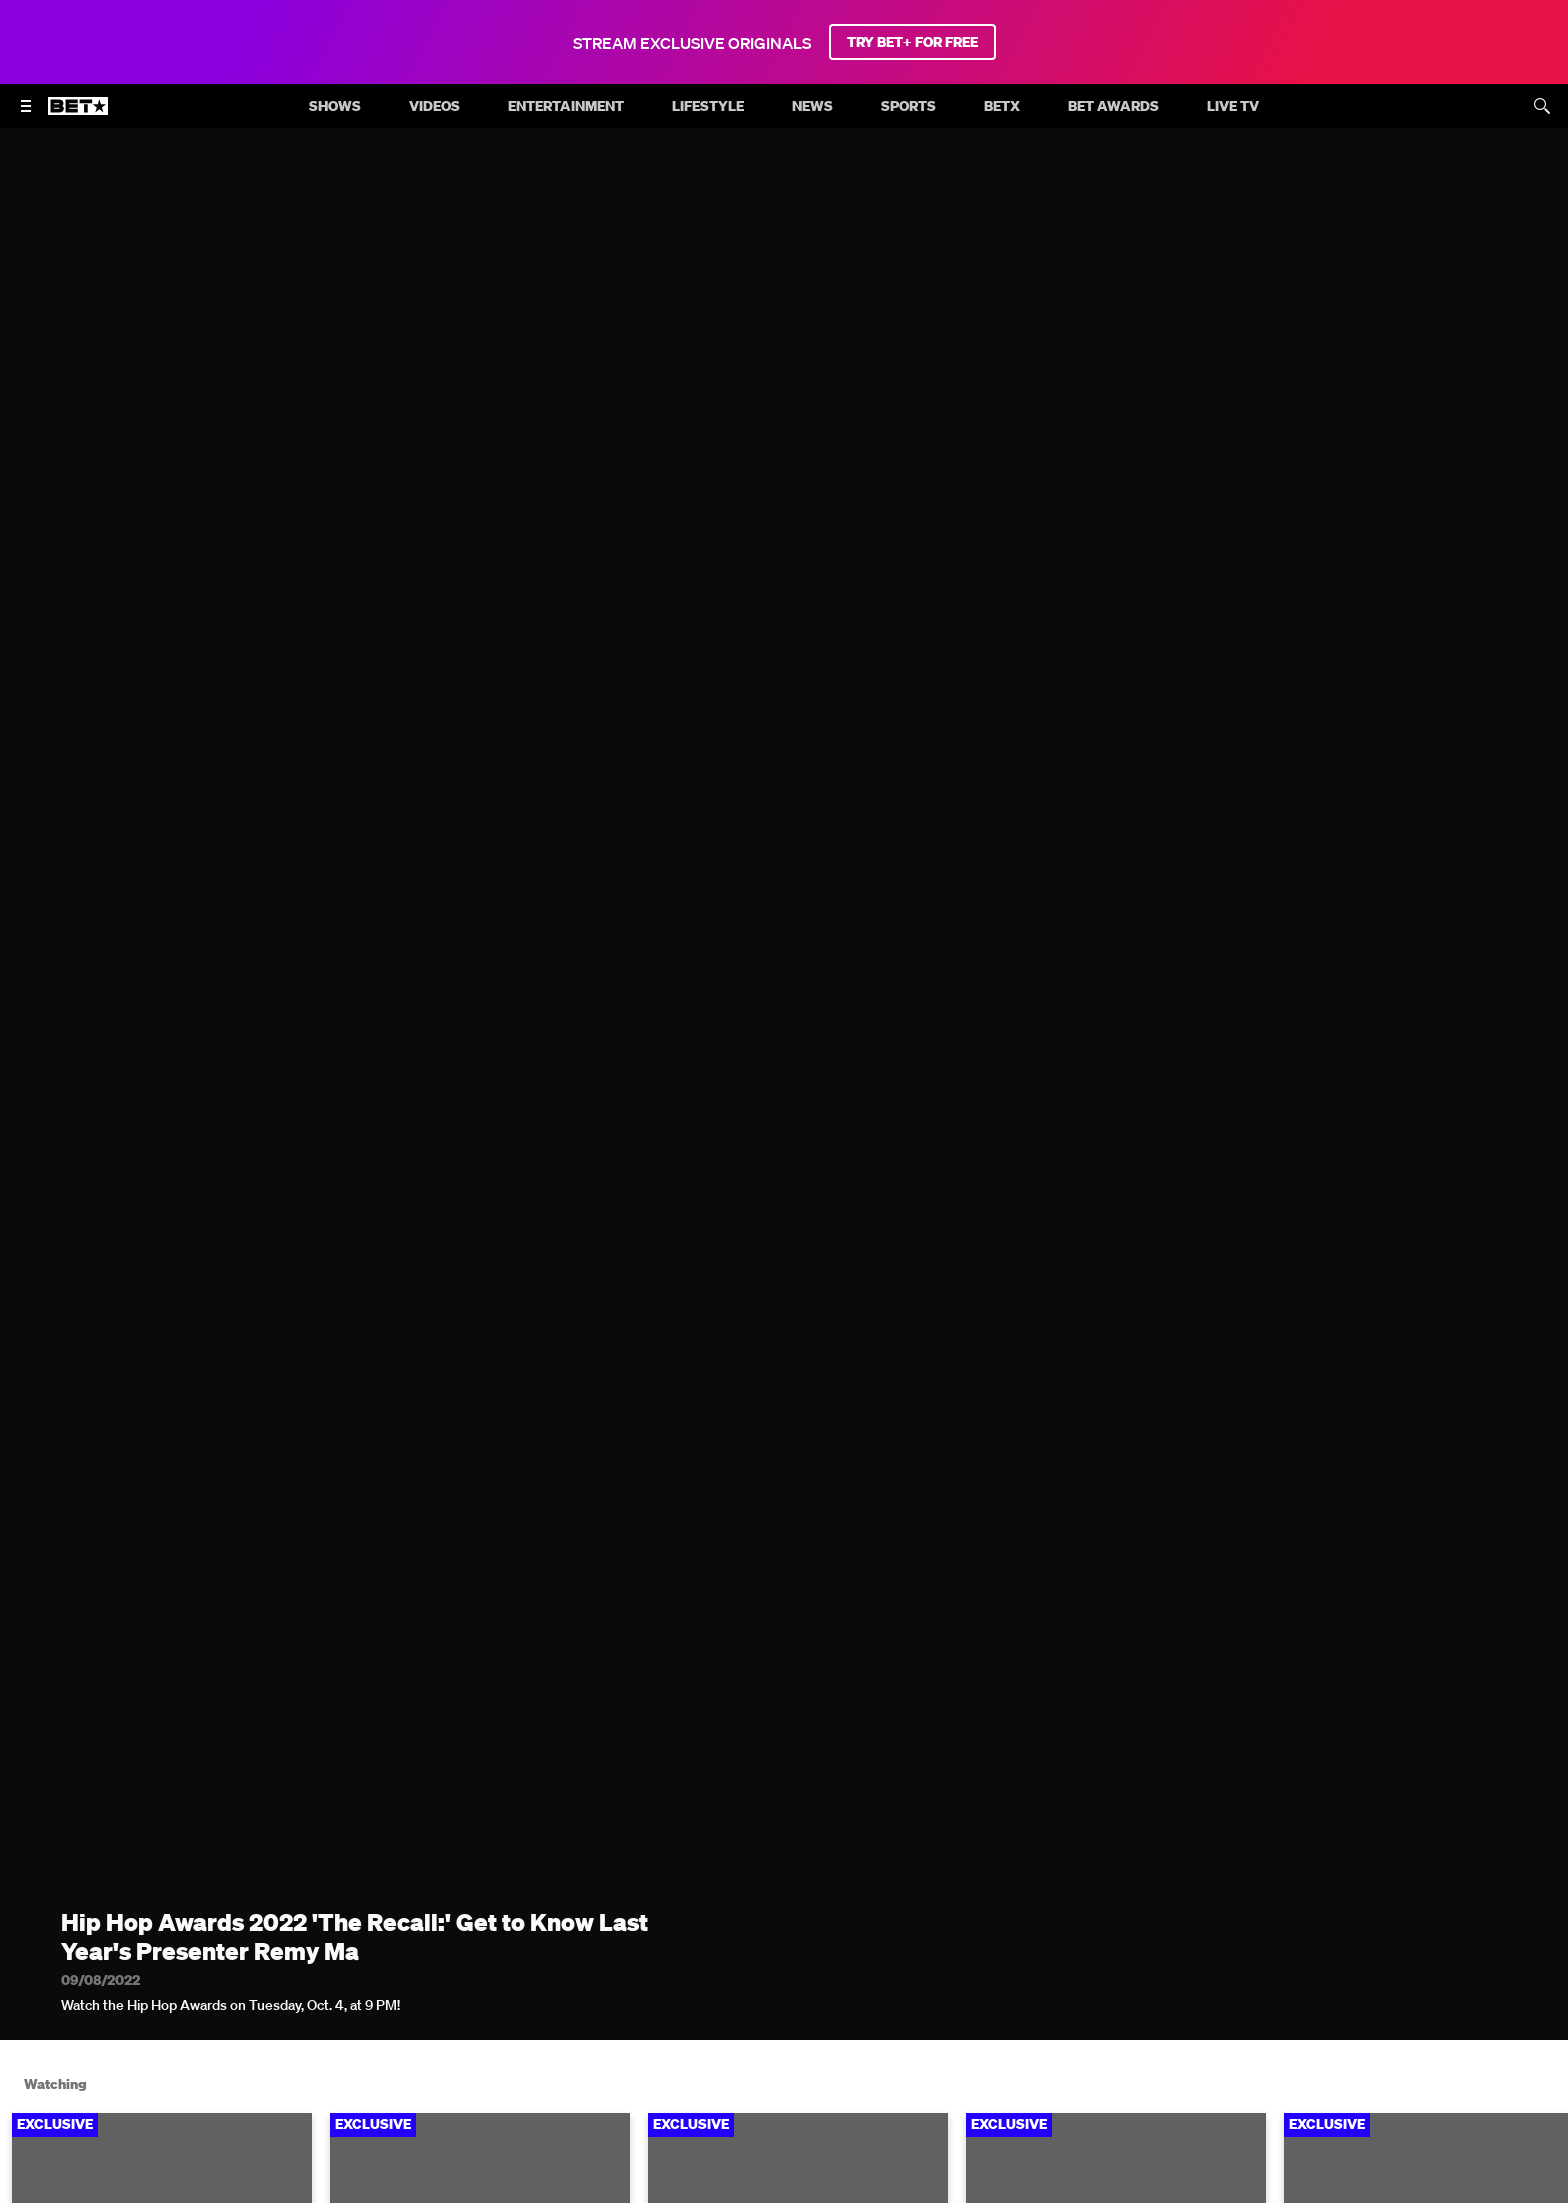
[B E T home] (78, 115)
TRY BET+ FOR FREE (912, 42)
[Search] (1542, 106)
